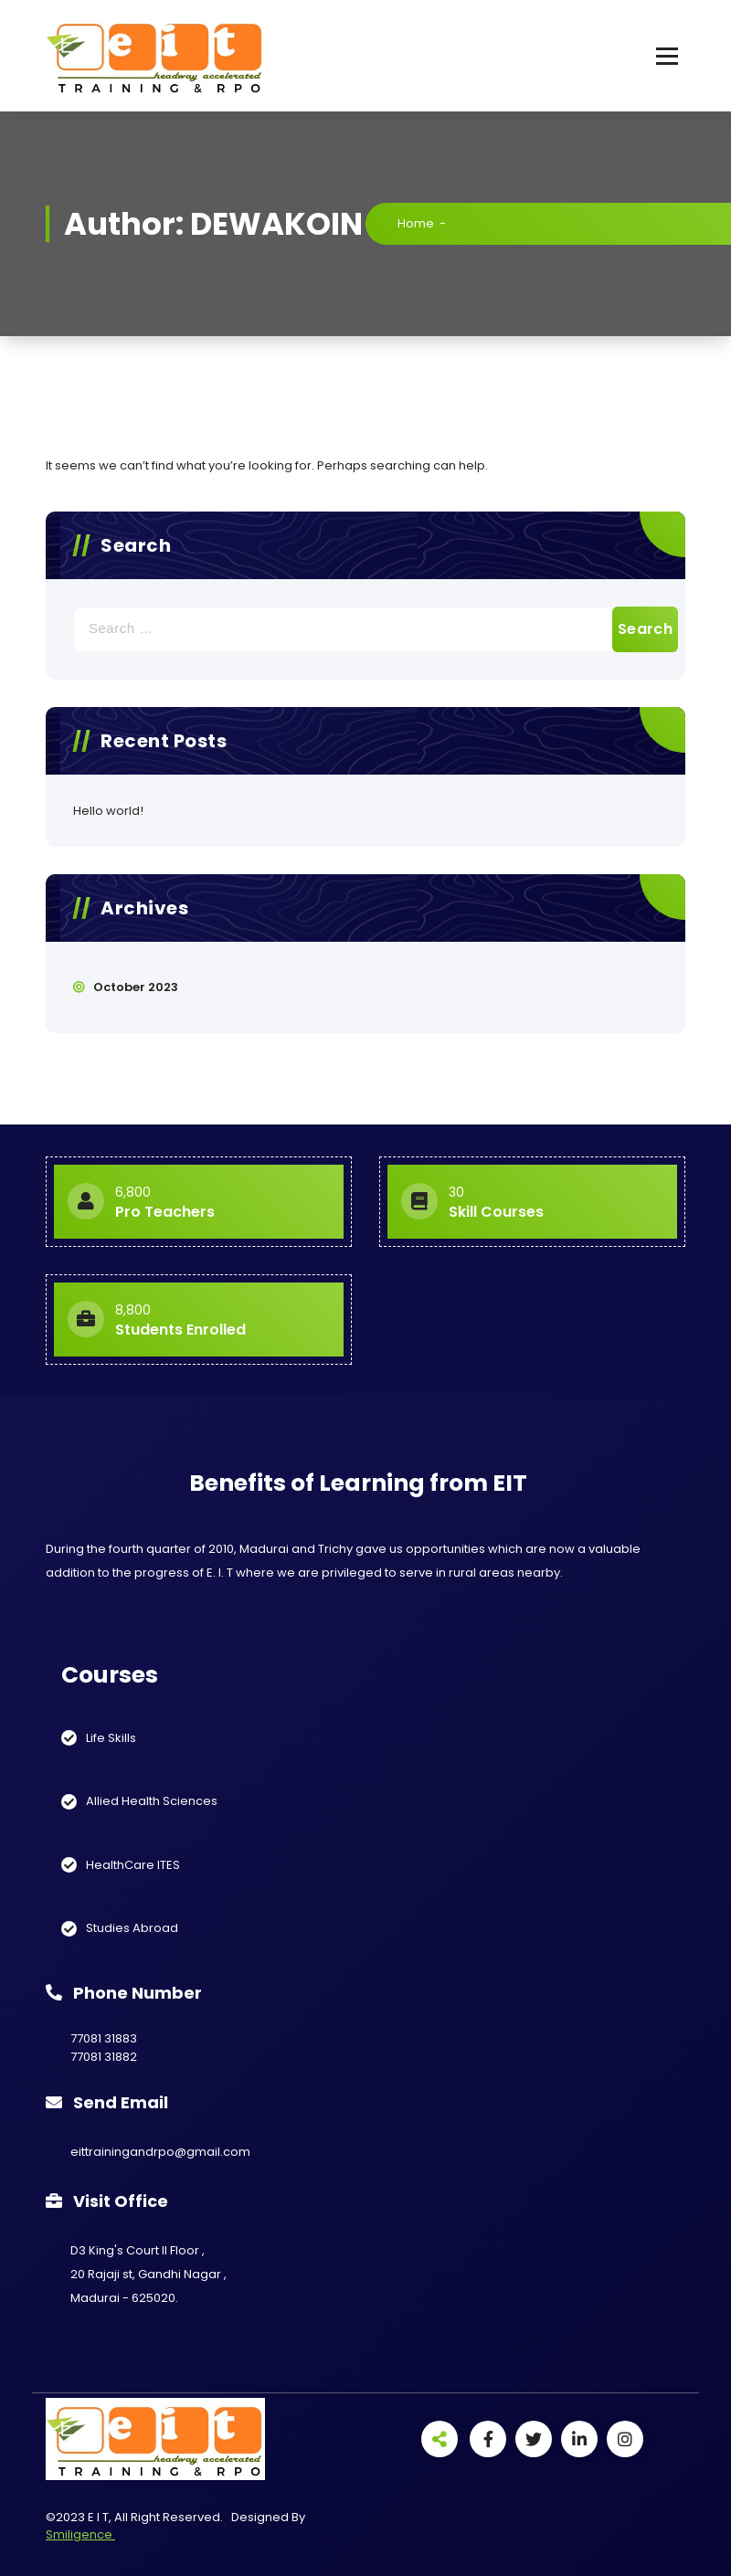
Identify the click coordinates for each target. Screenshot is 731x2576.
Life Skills (111, 1738)
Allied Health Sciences (151, 1801)
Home (415, 223)
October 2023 (135, 987)
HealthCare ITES (133, 1865)
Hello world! (108, 810)
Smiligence (80, 2534)
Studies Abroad (132, 1928)
